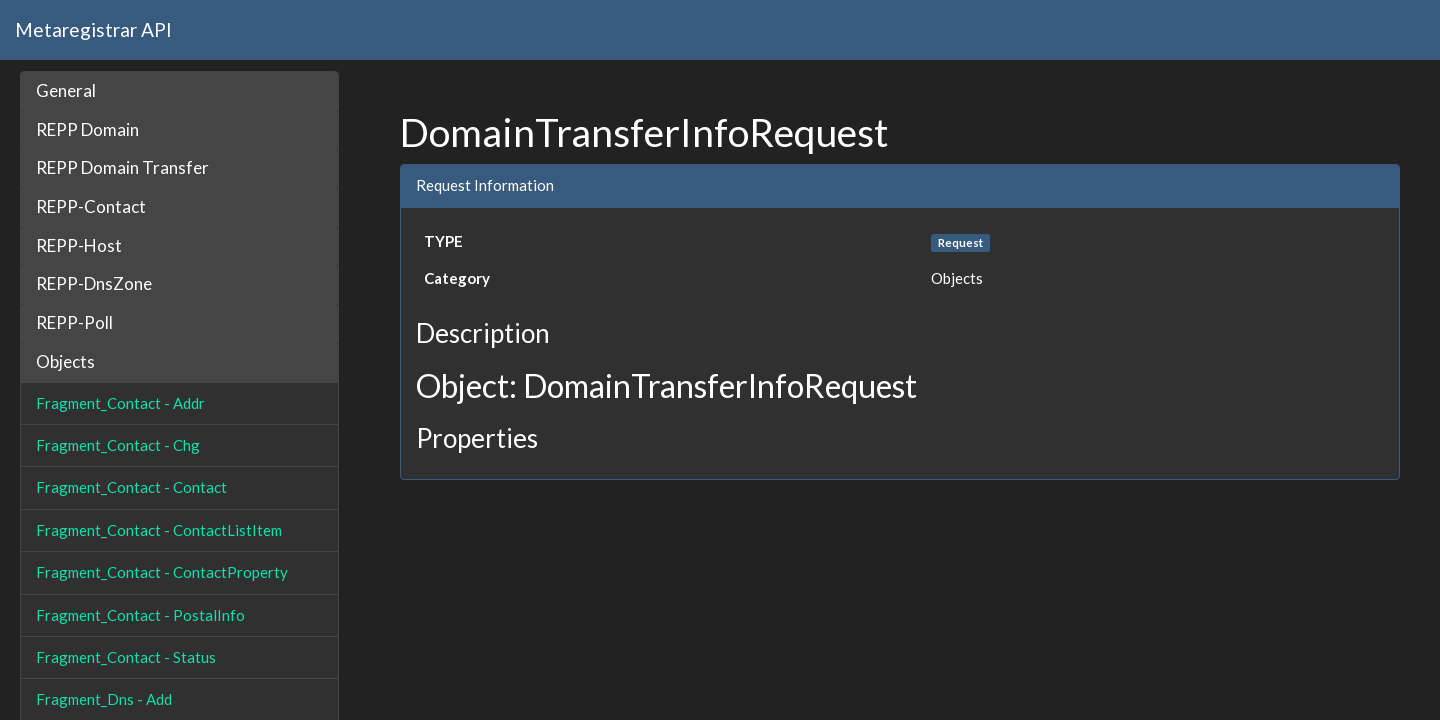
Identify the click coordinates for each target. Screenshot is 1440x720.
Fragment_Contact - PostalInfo (140, 615)
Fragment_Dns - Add (104, 699)
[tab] (179, 91)
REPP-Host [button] (79, 245)
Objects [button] (65, 361)
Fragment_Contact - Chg (118, 445)
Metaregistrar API (93, 29)
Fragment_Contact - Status (126, 657)
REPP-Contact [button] (91, 206)
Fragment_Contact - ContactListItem (159, 530)
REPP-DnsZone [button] (94, 283)
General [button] (66, 90)
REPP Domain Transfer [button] (122, 167)
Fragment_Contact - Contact (131, 487)
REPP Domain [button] (87, 129)
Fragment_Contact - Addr (120, 403)
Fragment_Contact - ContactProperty (162, 572)
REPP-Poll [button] (74, 322)
